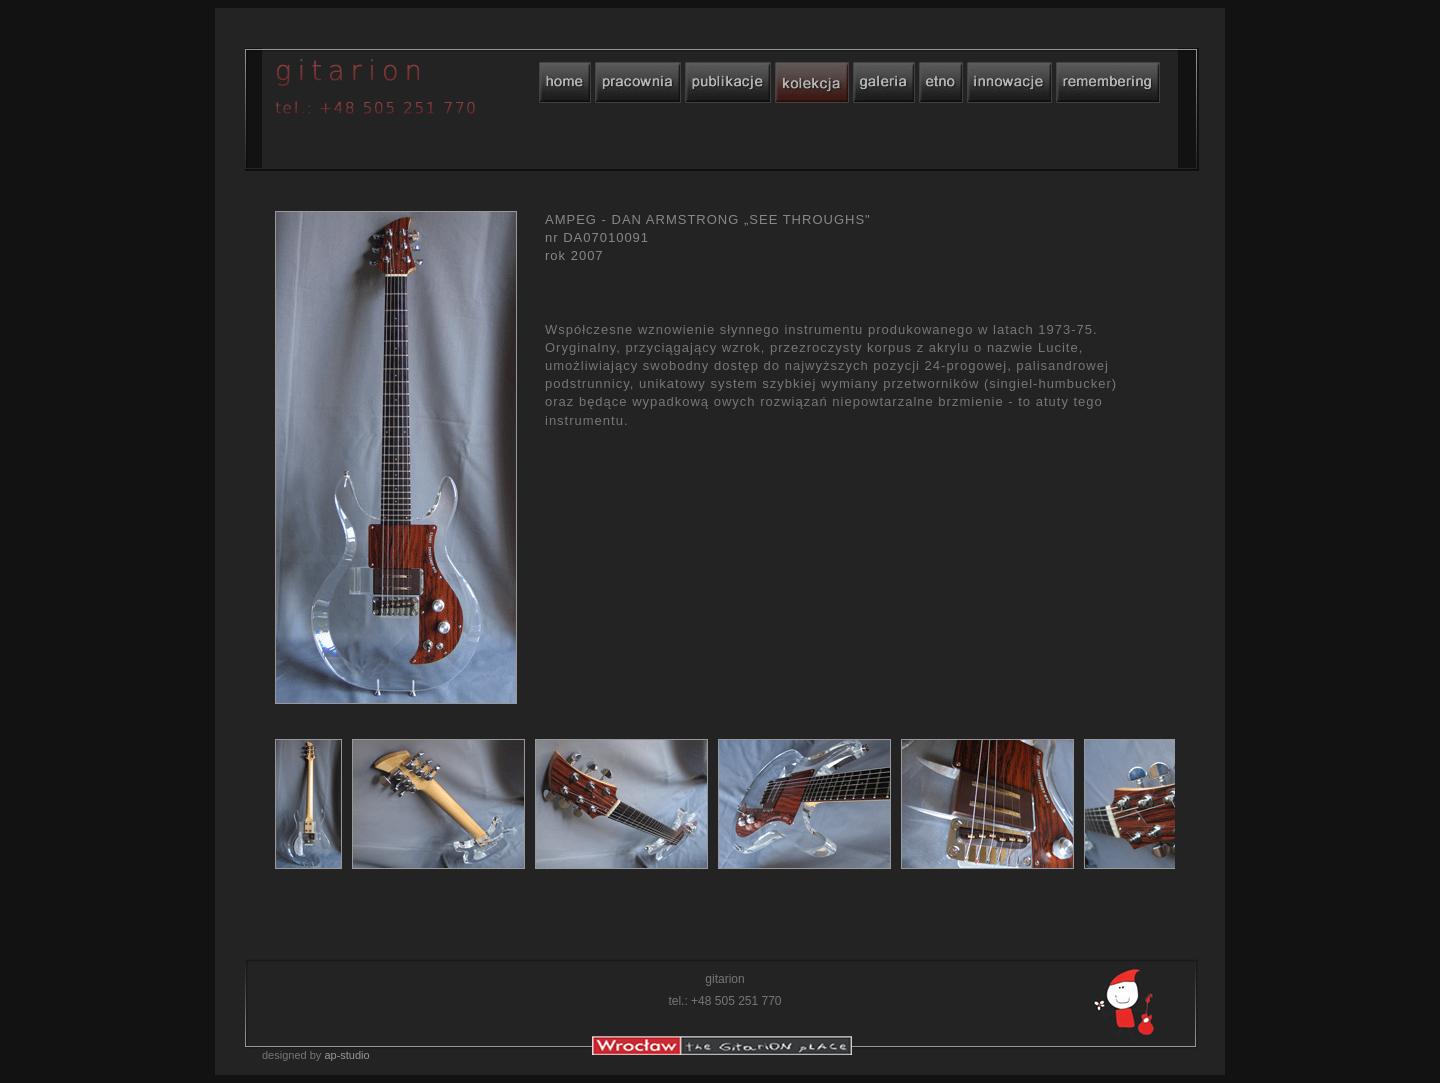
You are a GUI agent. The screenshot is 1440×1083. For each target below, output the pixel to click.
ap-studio (346, 1055)
